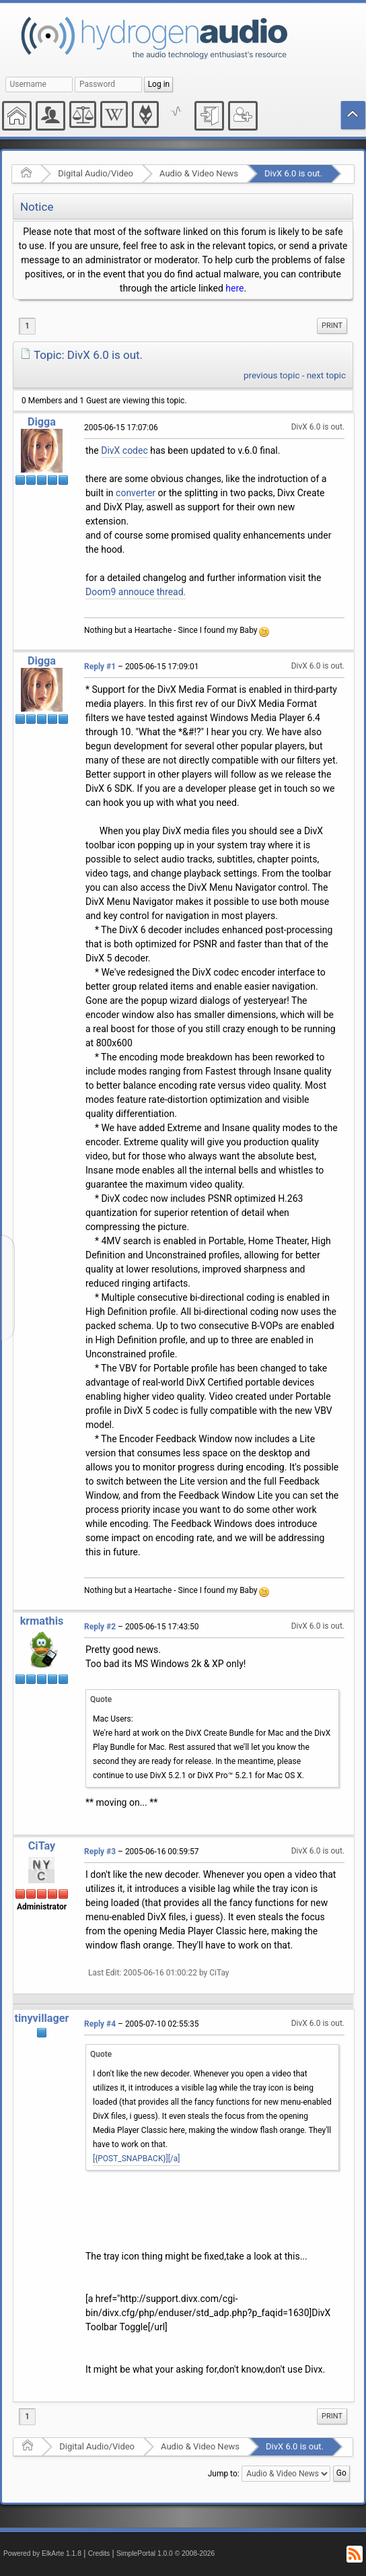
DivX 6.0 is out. (293, 173)
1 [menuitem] (27, 326)
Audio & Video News (198, 173)
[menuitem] (332, 326)
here (234, 288)
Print (332, 325)
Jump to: (224, 2473)
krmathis (42, 1621)
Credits (99, 2553)
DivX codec (124, 450)
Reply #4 (100, 2024)
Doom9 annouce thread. (135, 591)
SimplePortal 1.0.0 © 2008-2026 (165, 2553)
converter (135, 492)
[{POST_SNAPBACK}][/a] (136, 2158)
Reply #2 (100, 1626)
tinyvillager (41, 2018)
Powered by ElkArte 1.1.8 (42, 2553)
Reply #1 (100, 666)
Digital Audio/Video (95, 173)
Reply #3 (100, 1851)
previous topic (271, 375)
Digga (42, 421)
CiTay (42, 1845)
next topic (326, 375)
